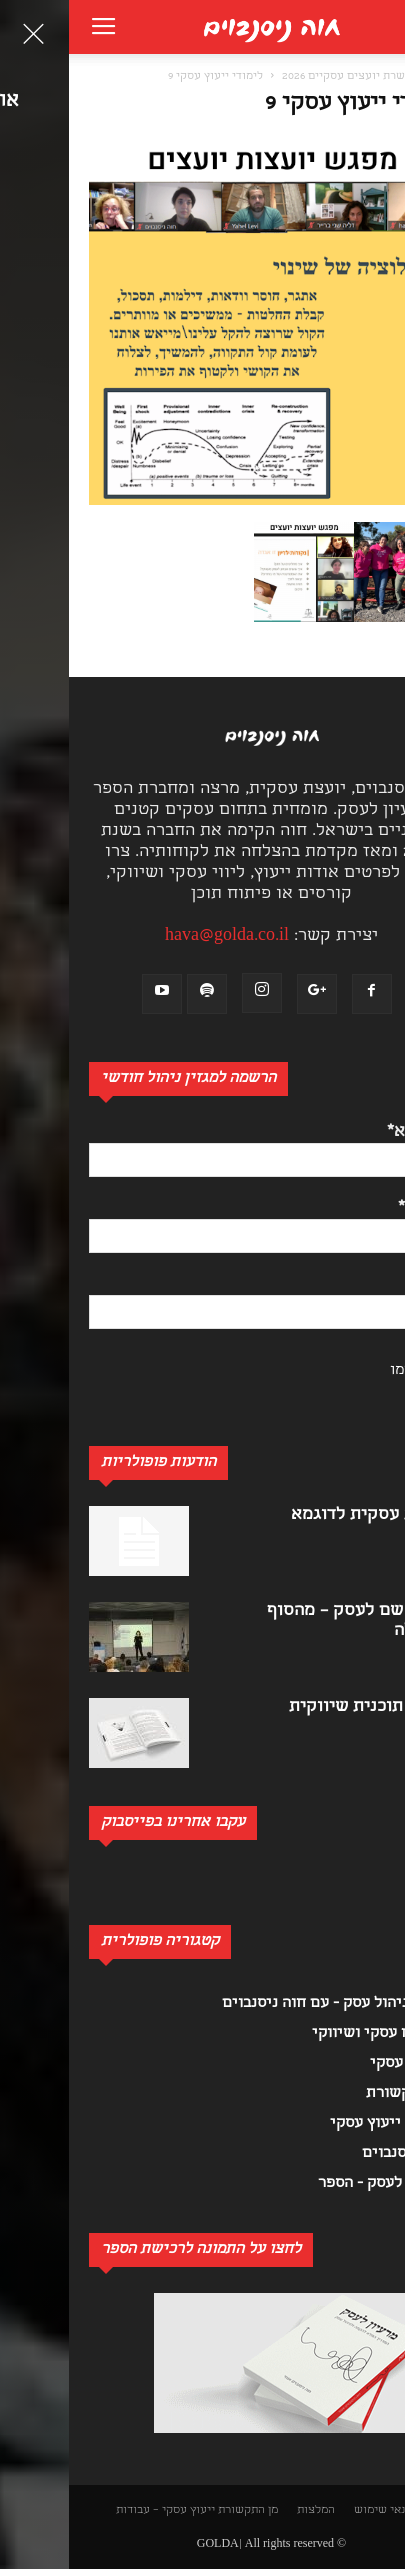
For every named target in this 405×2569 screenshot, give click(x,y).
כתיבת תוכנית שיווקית (302, 1707)
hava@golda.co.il (158, 936)
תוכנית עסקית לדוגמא (303, 1515)
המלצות (247, 2510)
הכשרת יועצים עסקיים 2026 (281, 77)
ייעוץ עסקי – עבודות (96, 2510)
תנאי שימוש (314, 2510)
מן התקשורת (179, 2510)
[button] (379, 76)
